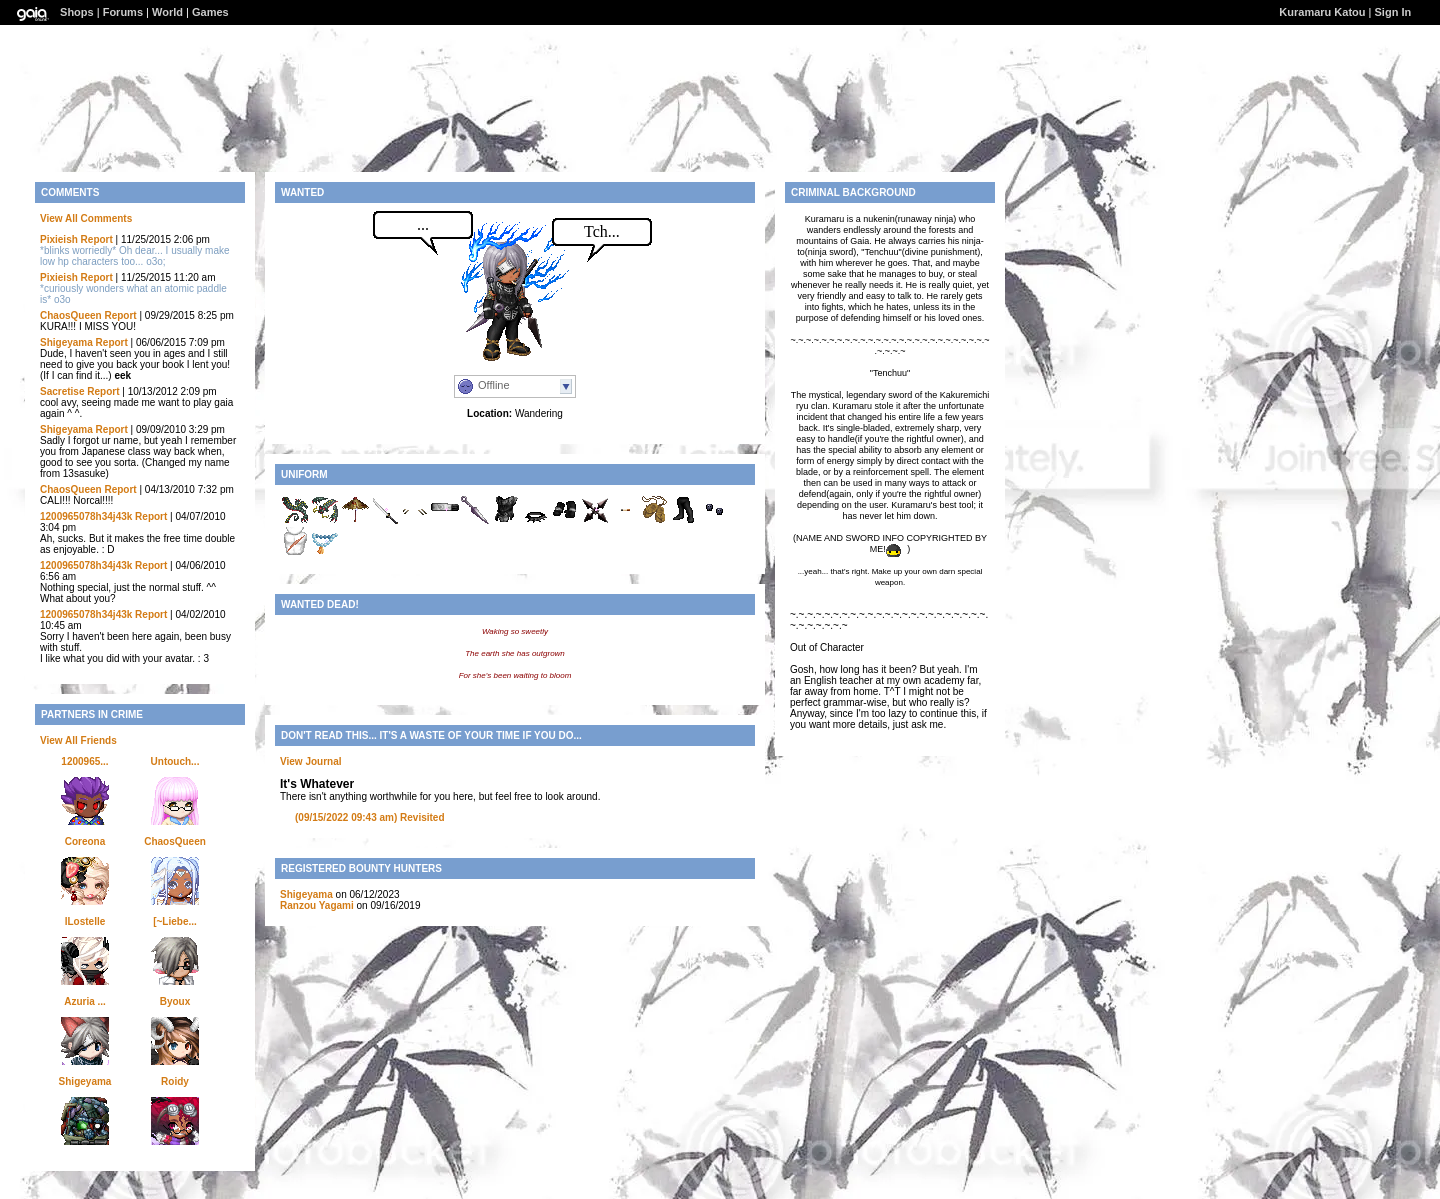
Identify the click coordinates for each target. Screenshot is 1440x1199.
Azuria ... (85, 1001)
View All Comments (86, 218)
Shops (77, 12)
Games (210, 12)
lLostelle (85, 921)
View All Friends (78, 740)
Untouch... (175, 761)
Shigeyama (66, 342)
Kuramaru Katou (1322, 12)
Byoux (175, 1001)
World (167, 12)
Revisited (370, 817)
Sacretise (62, 391)
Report (97, 239)
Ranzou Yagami (317, 905)
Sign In (1393, 12)
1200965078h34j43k (86, 516)
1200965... (84, 761)
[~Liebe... (175, 921)
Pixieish (59, 239)
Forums (123, 12)
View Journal (311, 761)
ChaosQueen (71, 315)
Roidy (175, 1081)
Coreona (85, 841)
